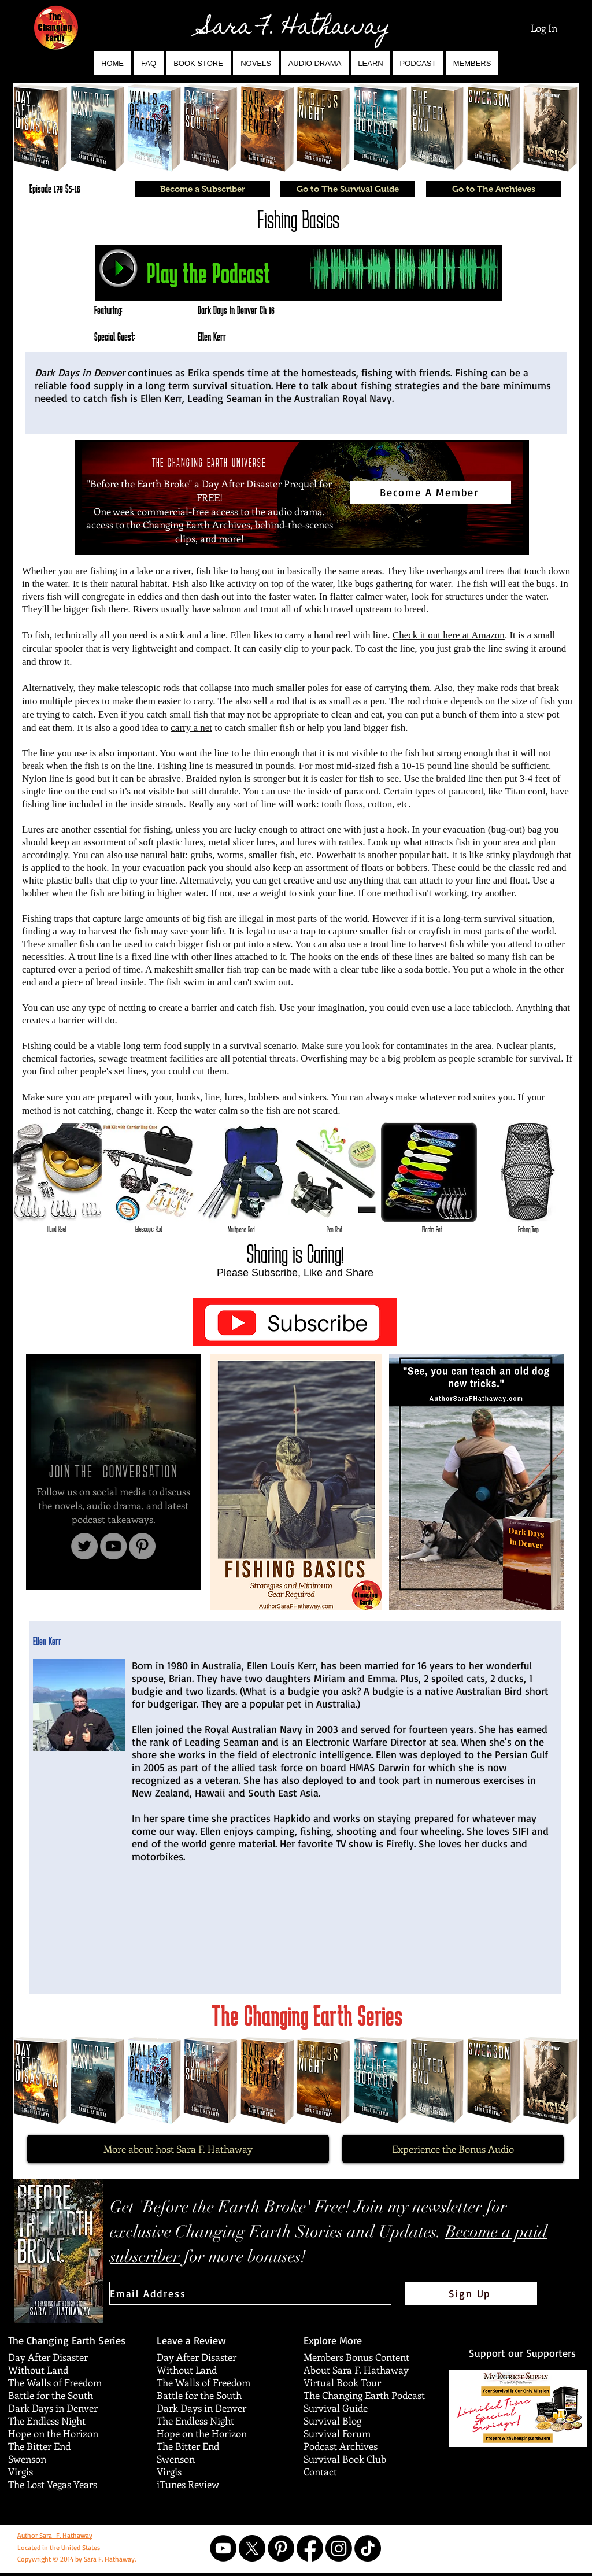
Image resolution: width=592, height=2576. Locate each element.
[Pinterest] (142, 1546)
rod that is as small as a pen (330, 701)
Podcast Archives (341, 2446)
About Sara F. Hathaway (356, 2369)
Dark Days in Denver (53, 2407)
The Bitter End (39, 2446)
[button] (256, 63)
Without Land (38, 2369)
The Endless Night (47, 2420)
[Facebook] (310, 2548)
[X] (252, 2548)
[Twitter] (84, 1546)
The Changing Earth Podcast (364, 2395)
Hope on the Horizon (53, 2433)
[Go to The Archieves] (493, 189)
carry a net (191, 727)
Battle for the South (50, 2395)
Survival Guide (336, 2407)
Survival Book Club (345, 2458)
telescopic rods (150, 687)
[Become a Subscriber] (202, 189)
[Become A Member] (430, 492)
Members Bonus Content (356, 2356)
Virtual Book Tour (342, 2382)
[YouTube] (113, 1546)
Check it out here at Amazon (449, 635)
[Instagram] (338, 2548)
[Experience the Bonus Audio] (453, 2149)
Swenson (27, 2458)
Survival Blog (332, 2420)
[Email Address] (250, 2293)
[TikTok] (367, 2548)
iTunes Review (188, 2484)
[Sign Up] (471, 2293)
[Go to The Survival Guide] (347, 189)
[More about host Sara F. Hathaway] (178, 2149)
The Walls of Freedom (55, 2382)
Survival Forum (337, 2433)
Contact (320, 2471)
